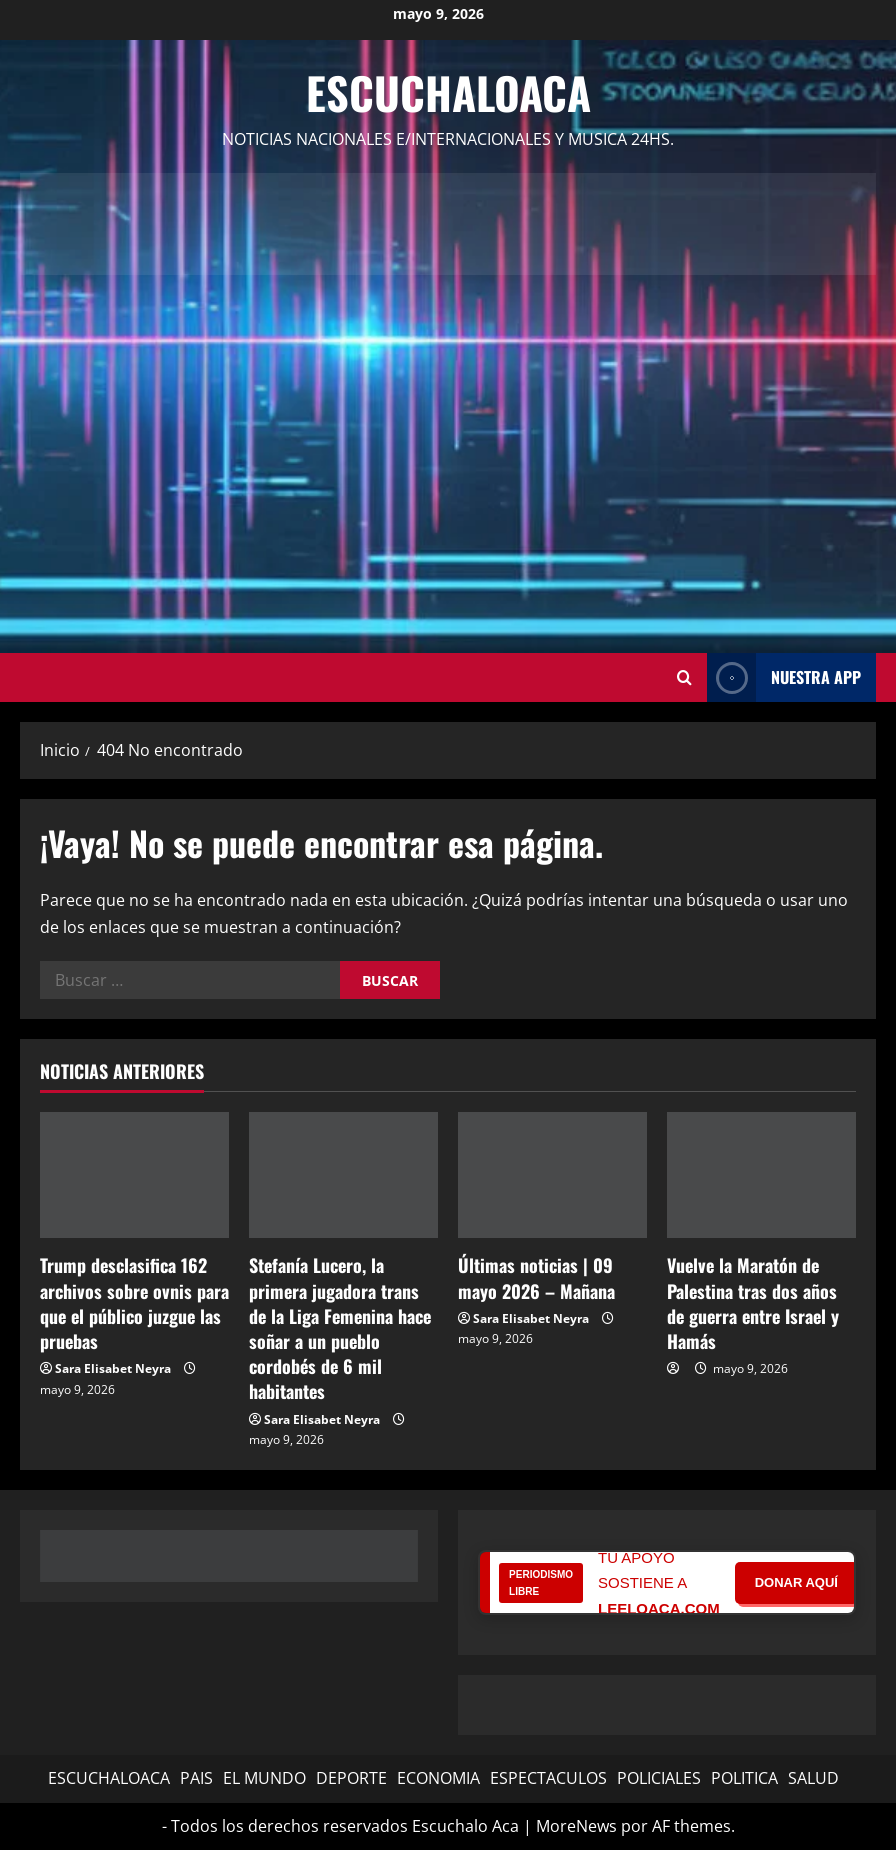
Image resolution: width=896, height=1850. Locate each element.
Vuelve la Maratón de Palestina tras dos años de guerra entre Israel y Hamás (753, 1303)
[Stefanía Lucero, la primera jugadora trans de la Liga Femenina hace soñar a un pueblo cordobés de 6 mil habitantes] (343, 1175)
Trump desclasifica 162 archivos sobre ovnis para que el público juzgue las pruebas (134, 1303)
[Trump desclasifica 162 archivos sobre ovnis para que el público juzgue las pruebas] (134, 1175)
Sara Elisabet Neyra (113, 1368)
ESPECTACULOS (548, 1778)
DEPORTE (351, 1778)
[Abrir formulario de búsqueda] (684, 678)
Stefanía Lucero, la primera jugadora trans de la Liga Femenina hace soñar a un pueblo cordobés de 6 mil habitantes (340, 1328)
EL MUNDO (264, 1778)
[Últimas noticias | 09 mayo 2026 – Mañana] (552, 1175)
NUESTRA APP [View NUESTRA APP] (784, 677)
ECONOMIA (438, 1778)
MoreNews (576, 1826)
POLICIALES (659, 1778)
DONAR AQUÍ (796, 1582)
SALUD (813, 1778)
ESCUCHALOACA (109, 1778)
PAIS (196, 1778)
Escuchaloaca (448, 92)
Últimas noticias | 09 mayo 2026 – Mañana (536, 1277)
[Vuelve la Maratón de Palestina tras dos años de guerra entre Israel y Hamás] (761, 1175)
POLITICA (744, 1778)
